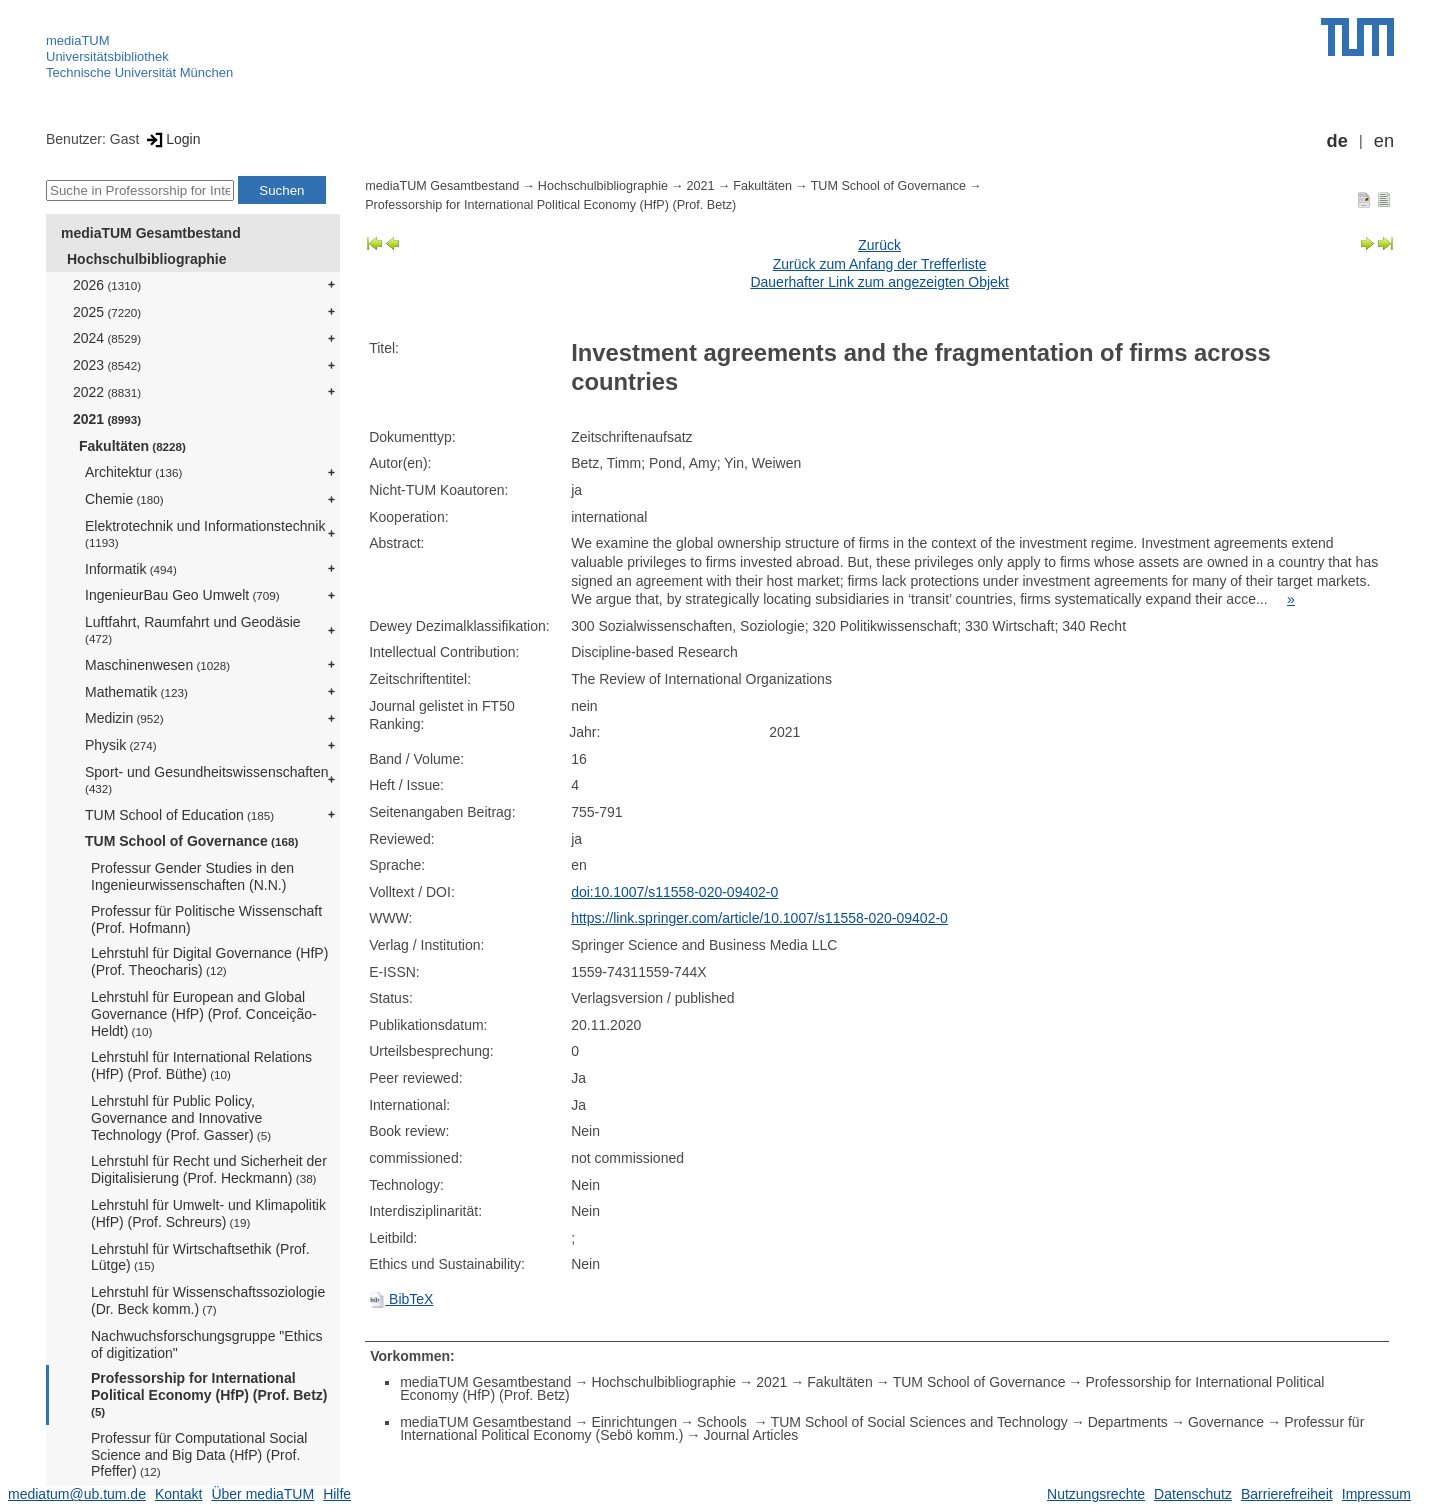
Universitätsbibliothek (107, 56)
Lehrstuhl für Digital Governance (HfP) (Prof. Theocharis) (209, 961)
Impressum (1376, 1494)
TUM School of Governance (191, 841)
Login (171, 139)
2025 (107, 312)
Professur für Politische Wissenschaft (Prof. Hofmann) (206, 919)
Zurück (879, 245)
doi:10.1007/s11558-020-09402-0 (674, 892)
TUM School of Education (179, 815)
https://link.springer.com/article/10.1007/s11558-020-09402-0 (759, 918)
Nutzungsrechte (1096, 1494)
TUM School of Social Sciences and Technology (919, 1422)
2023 (107, 365)
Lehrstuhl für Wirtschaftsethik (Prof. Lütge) (200, 1257)
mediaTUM (78, 40)
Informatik (131, 569)
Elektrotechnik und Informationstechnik (205, 533)
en (1384, 141)
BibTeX (401, 1299)
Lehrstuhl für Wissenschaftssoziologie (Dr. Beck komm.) (208, 1300)
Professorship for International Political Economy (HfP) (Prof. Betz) (209, 1394)
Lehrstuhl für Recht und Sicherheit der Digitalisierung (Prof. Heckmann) (209, 1169)
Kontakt (178, 1494)
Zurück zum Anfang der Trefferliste (880, 264)
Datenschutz (1193, 1494)
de (1337, 141)
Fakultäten (132, 446)
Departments (1128, 1422)
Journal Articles (750, 1435)
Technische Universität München (139, 72)
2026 (107, 285)
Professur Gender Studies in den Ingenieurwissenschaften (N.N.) (192, 876)
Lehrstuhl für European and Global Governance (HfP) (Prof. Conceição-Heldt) (204, 1014)
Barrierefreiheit (1287, 1494)
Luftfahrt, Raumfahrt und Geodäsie (193, 629)
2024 (107, 338)
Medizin (124, 718)
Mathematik (136, 692)
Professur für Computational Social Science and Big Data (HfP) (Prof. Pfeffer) (199, 1455)
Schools (724, 1422)
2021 (107, 419)
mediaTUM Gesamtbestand (151, 233)
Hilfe (337, 1494)
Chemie (124, 499)
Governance (1226, 1422)
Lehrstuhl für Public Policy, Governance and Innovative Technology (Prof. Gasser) (181, 1118)
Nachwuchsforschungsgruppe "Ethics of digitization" (206, 1344)
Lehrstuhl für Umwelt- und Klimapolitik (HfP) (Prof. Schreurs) (208, 1213)
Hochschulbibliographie (146, 259)
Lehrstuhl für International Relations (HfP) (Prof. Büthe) (201, 1065)
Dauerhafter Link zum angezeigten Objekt (879, 282)
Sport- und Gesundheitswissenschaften (207, 779)
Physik (121, 745)
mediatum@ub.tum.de (77, 1494)
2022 (107, 392)
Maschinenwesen (157, 665)
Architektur (133, 472)
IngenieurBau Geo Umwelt (182, 595)
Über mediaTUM (262, 1494)
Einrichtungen (634, 1422)
